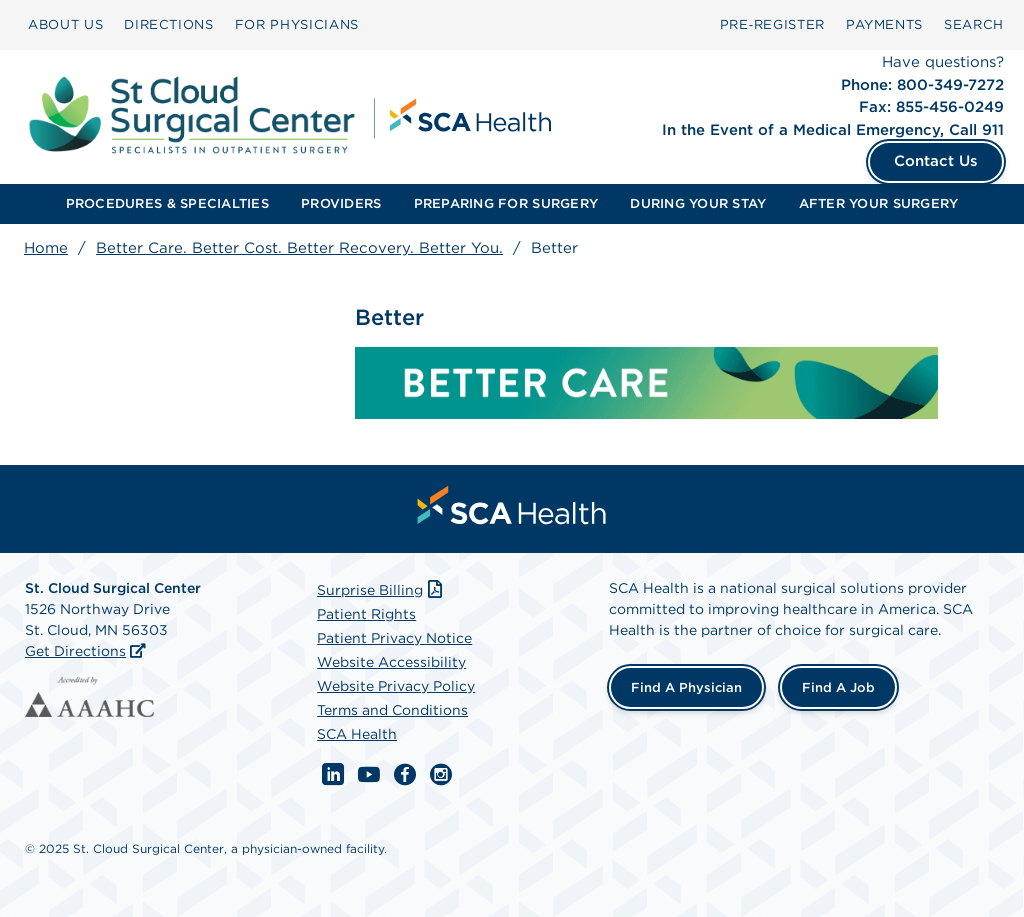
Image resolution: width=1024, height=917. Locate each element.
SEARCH (974, 24)
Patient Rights (366, 614)
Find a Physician (686, 687)
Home (46, 248)
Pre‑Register (772, 24)
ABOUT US (65, 24)
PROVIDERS (341, 203)
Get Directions (75, 651)
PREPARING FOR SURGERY (506, 203)
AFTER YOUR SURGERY (879, 203)
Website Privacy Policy (396, 686)
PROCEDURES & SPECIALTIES (167, 203)
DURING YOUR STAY (698, 203)
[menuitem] (65, 25)
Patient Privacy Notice (394, 638)
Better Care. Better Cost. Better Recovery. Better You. (299, 248)
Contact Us (936, 161)
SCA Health (357, 734)
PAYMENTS (884, 24)
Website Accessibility (391, 662)
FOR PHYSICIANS (297, 24)
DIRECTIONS (169, 24)
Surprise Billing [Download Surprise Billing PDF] (381, 590)
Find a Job (838, 687)
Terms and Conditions (392, 710)
